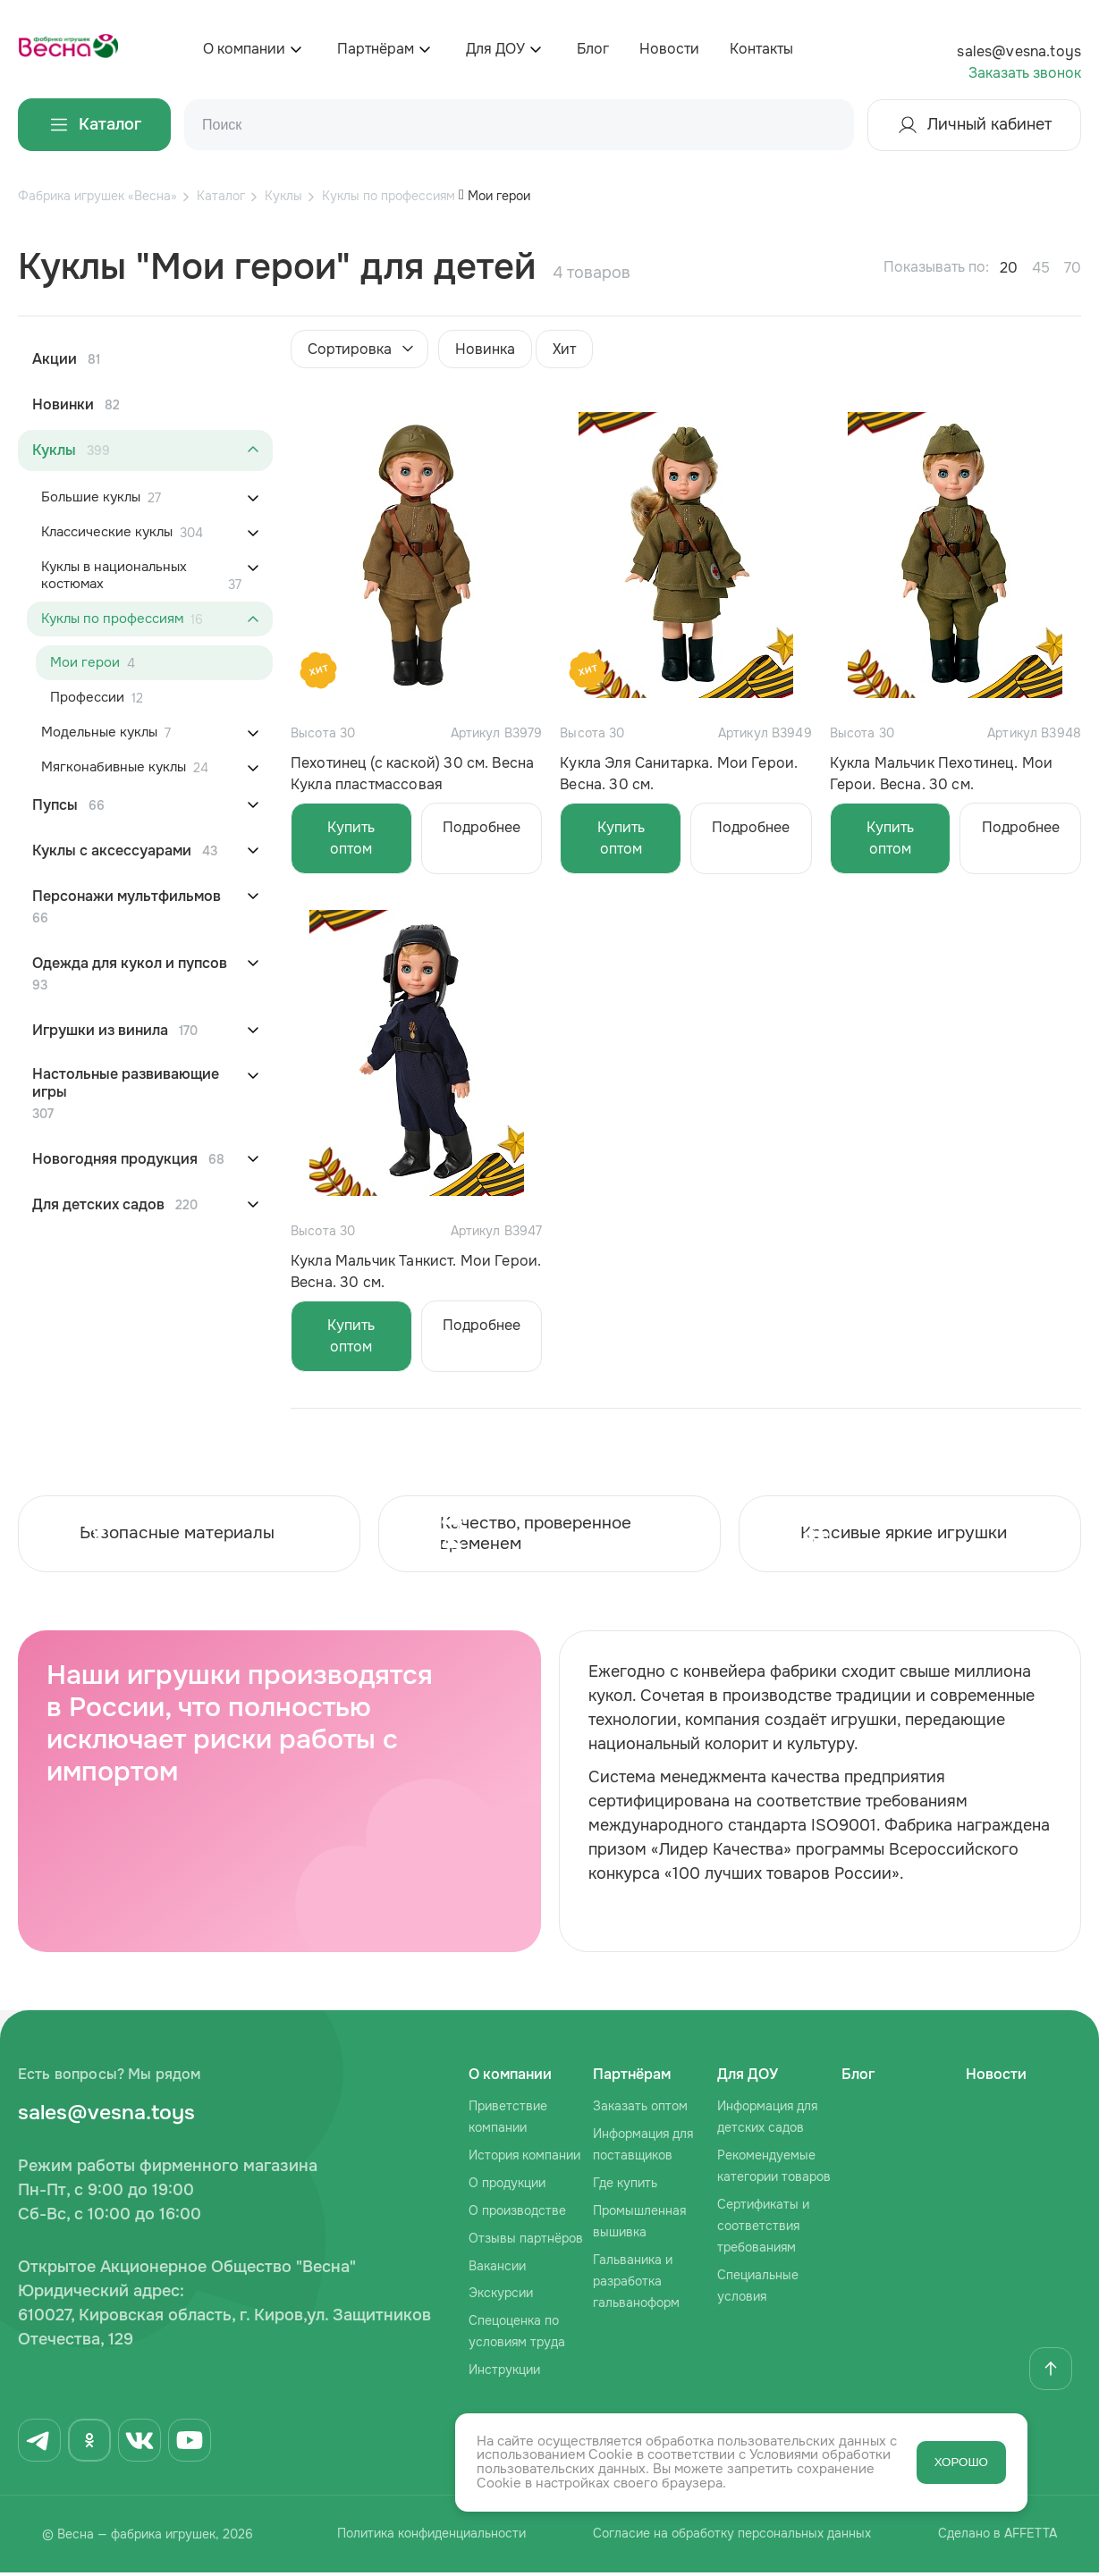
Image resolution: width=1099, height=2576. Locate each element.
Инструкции (504, 2373)
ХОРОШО (961, 2463)
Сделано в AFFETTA (1002, 2538)
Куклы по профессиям (112, 618)
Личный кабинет (974, 125)
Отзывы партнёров (526, 2241)
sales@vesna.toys (1019, 51)
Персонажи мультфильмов (126, 896)
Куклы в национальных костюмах (114, 576)
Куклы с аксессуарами (111, 851)
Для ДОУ (495, 48)
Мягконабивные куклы (113, 767)
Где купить (625, 2185)
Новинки (63, 405)
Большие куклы (90, 497)
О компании (244, 48)
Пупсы (55, 805)
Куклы (54, 450)
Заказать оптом (640, 2109)
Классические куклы (107, 532)
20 (1009, 267)
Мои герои (85, 662)
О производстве (517, 2213)
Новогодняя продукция (115, 1159)
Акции (54, 359)
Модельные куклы (99, 732)
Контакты (761, 48)
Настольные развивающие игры (125, 1083)
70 (1072, 267)
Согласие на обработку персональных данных (728, 2538)
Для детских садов (98, 1205)
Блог (593, 48)
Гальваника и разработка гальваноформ (636, 2283)
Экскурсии (501, 2296)
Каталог (94, 125)
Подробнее (481, 827)
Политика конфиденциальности (419, 2538)
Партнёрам (375, 48)
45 (1041, 267)
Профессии (87, 697)
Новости (669, 48)
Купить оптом (351, 838)
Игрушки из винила (100, 1031)
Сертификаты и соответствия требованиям (763, 2228)
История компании (524, 2158)
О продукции (507, 2185)
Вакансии (497, 2268)
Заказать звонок (1024, 72)
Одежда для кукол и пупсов (129, 963)
